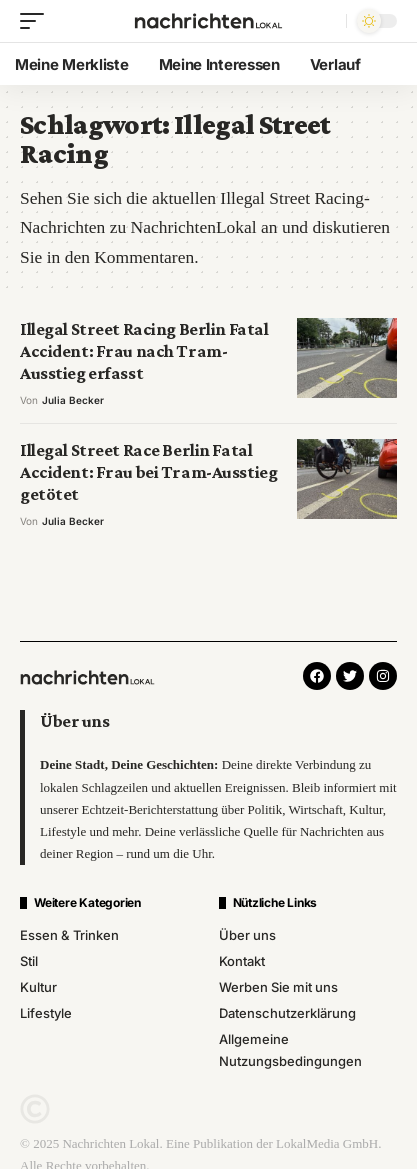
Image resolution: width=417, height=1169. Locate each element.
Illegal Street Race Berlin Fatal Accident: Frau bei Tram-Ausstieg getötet (148, 472)
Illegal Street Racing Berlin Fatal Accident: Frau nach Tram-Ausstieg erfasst (144, 351)
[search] (326, 21)
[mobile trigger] (37, 21)
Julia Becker (73, 400)
